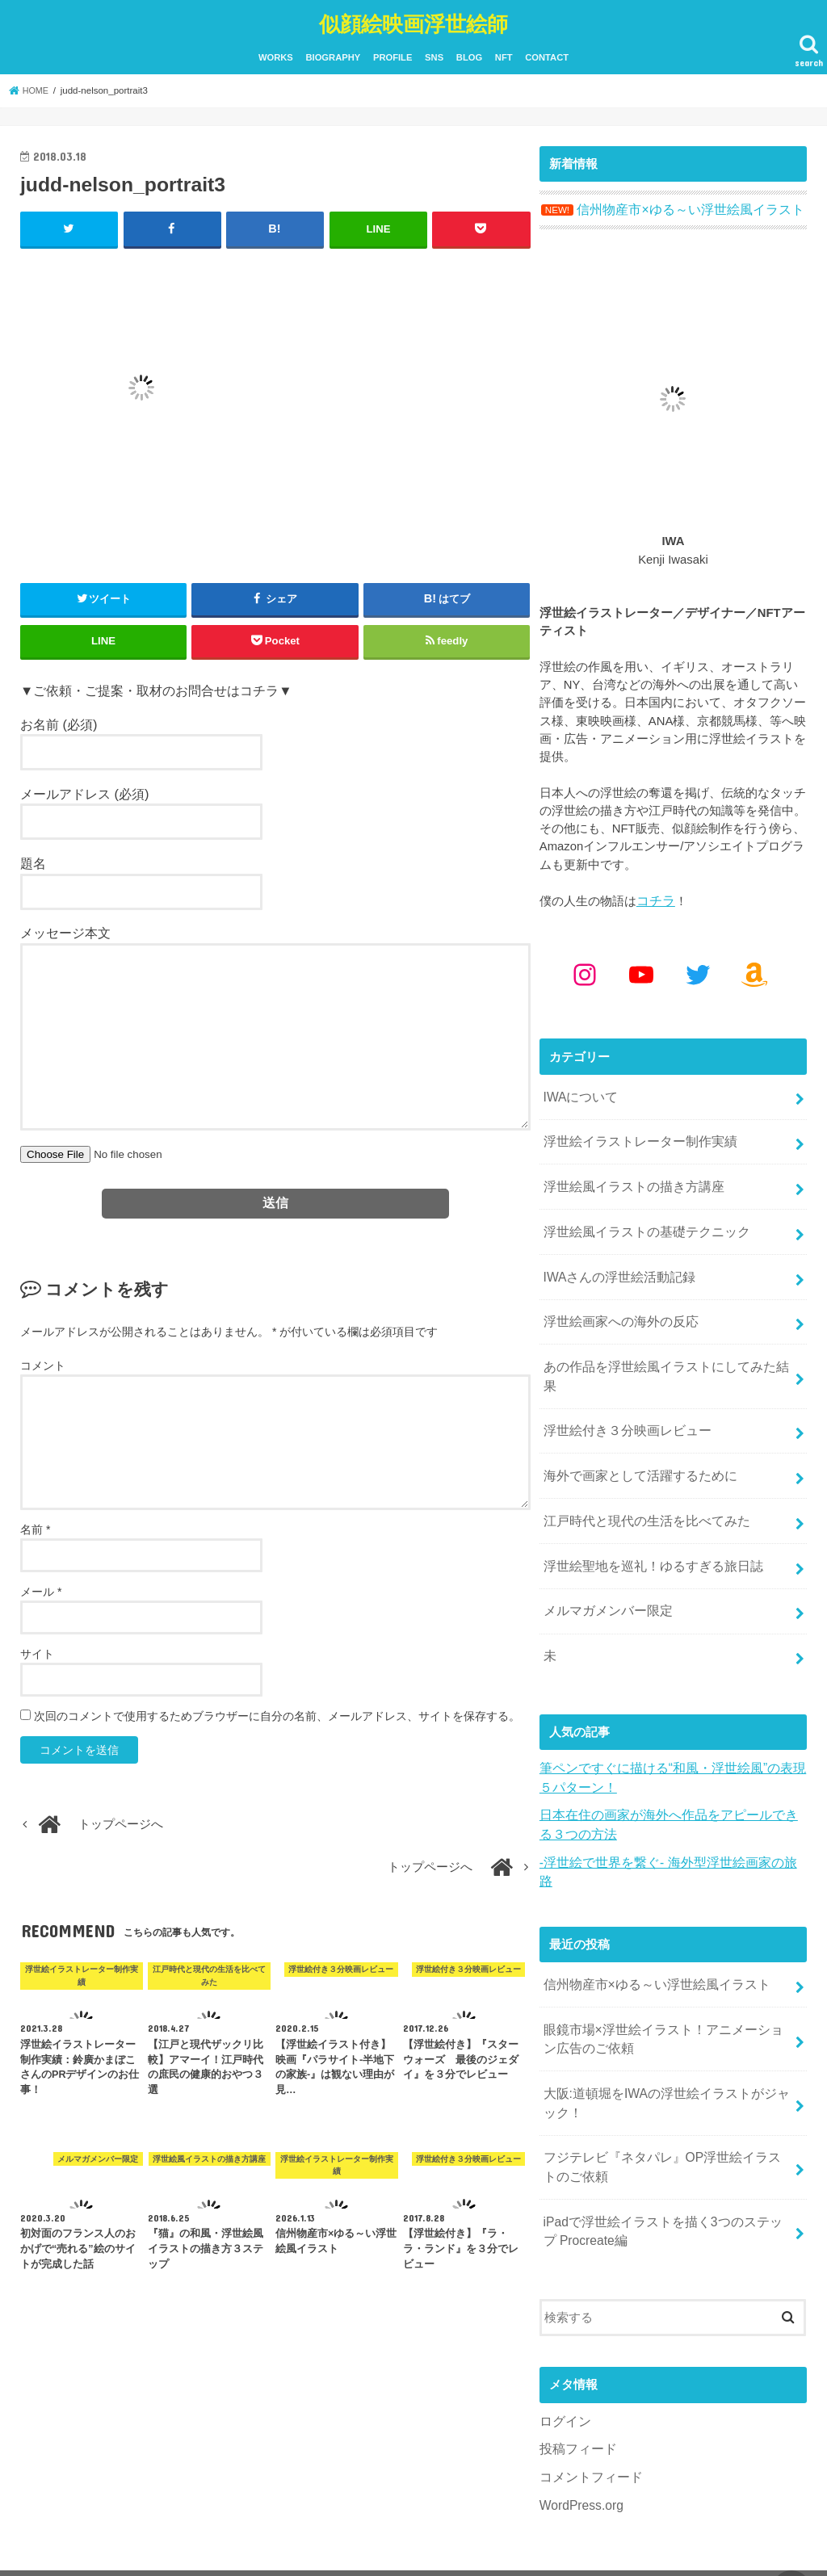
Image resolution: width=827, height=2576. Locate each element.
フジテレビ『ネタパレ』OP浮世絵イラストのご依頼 (666, 2077)
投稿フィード (575, 2353)
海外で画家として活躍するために (633, 1431)
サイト (37, 1649)
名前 (35, 1524)
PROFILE (392, 54)
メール (40, 1586)
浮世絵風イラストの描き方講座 (627, 1174)
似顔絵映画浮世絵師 (413, 20)
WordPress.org (579, 2407)
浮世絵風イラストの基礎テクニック (640, 1217)
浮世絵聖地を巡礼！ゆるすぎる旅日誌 (646, 1516)
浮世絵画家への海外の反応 (615, 1303)
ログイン (563, 2326)
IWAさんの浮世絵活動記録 (614, 1260)
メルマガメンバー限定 (603, 1559)
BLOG (469, 54)
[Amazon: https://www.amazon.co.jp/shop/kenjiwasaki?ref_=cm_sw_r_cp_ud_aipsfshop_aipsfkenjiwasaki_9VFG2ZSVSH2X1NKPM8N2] (754, 969)
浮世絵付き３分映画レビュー (621, 1388)
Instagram (52, 2524)
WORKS (275, 54)
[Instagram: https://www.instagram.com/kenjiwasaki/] (585, 969)
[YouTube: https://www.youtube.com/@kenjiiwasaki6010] (641, 969)
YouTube (139, 2524)
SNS (434, 54)
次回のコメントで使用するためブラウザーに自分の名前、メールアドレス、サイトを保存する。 (277, 1711)
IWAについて (578, 1090)
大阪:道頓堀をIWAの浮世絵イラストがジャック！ (665, 2017)
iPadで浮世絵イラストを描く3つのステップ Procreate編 (661, 2138)
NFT (504, 54)
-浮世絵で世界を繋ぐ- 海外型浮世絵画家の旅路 (666, 1803)
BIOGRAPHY (332, 54)
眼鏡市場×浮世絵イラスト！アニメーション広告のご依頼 (667, 1955)
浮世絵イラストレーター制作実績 (633, 1132)
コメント (42, 1361)
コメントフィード (587, 2379)
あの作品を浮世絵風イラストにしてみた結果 (664, 1346)
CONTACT (547, 54)
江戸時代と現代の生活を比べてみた (640, 1474)
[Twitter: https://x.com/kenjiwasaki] (698, 969)
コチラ (654, 895)
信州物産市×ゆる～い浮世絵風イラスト (649, 1904)
